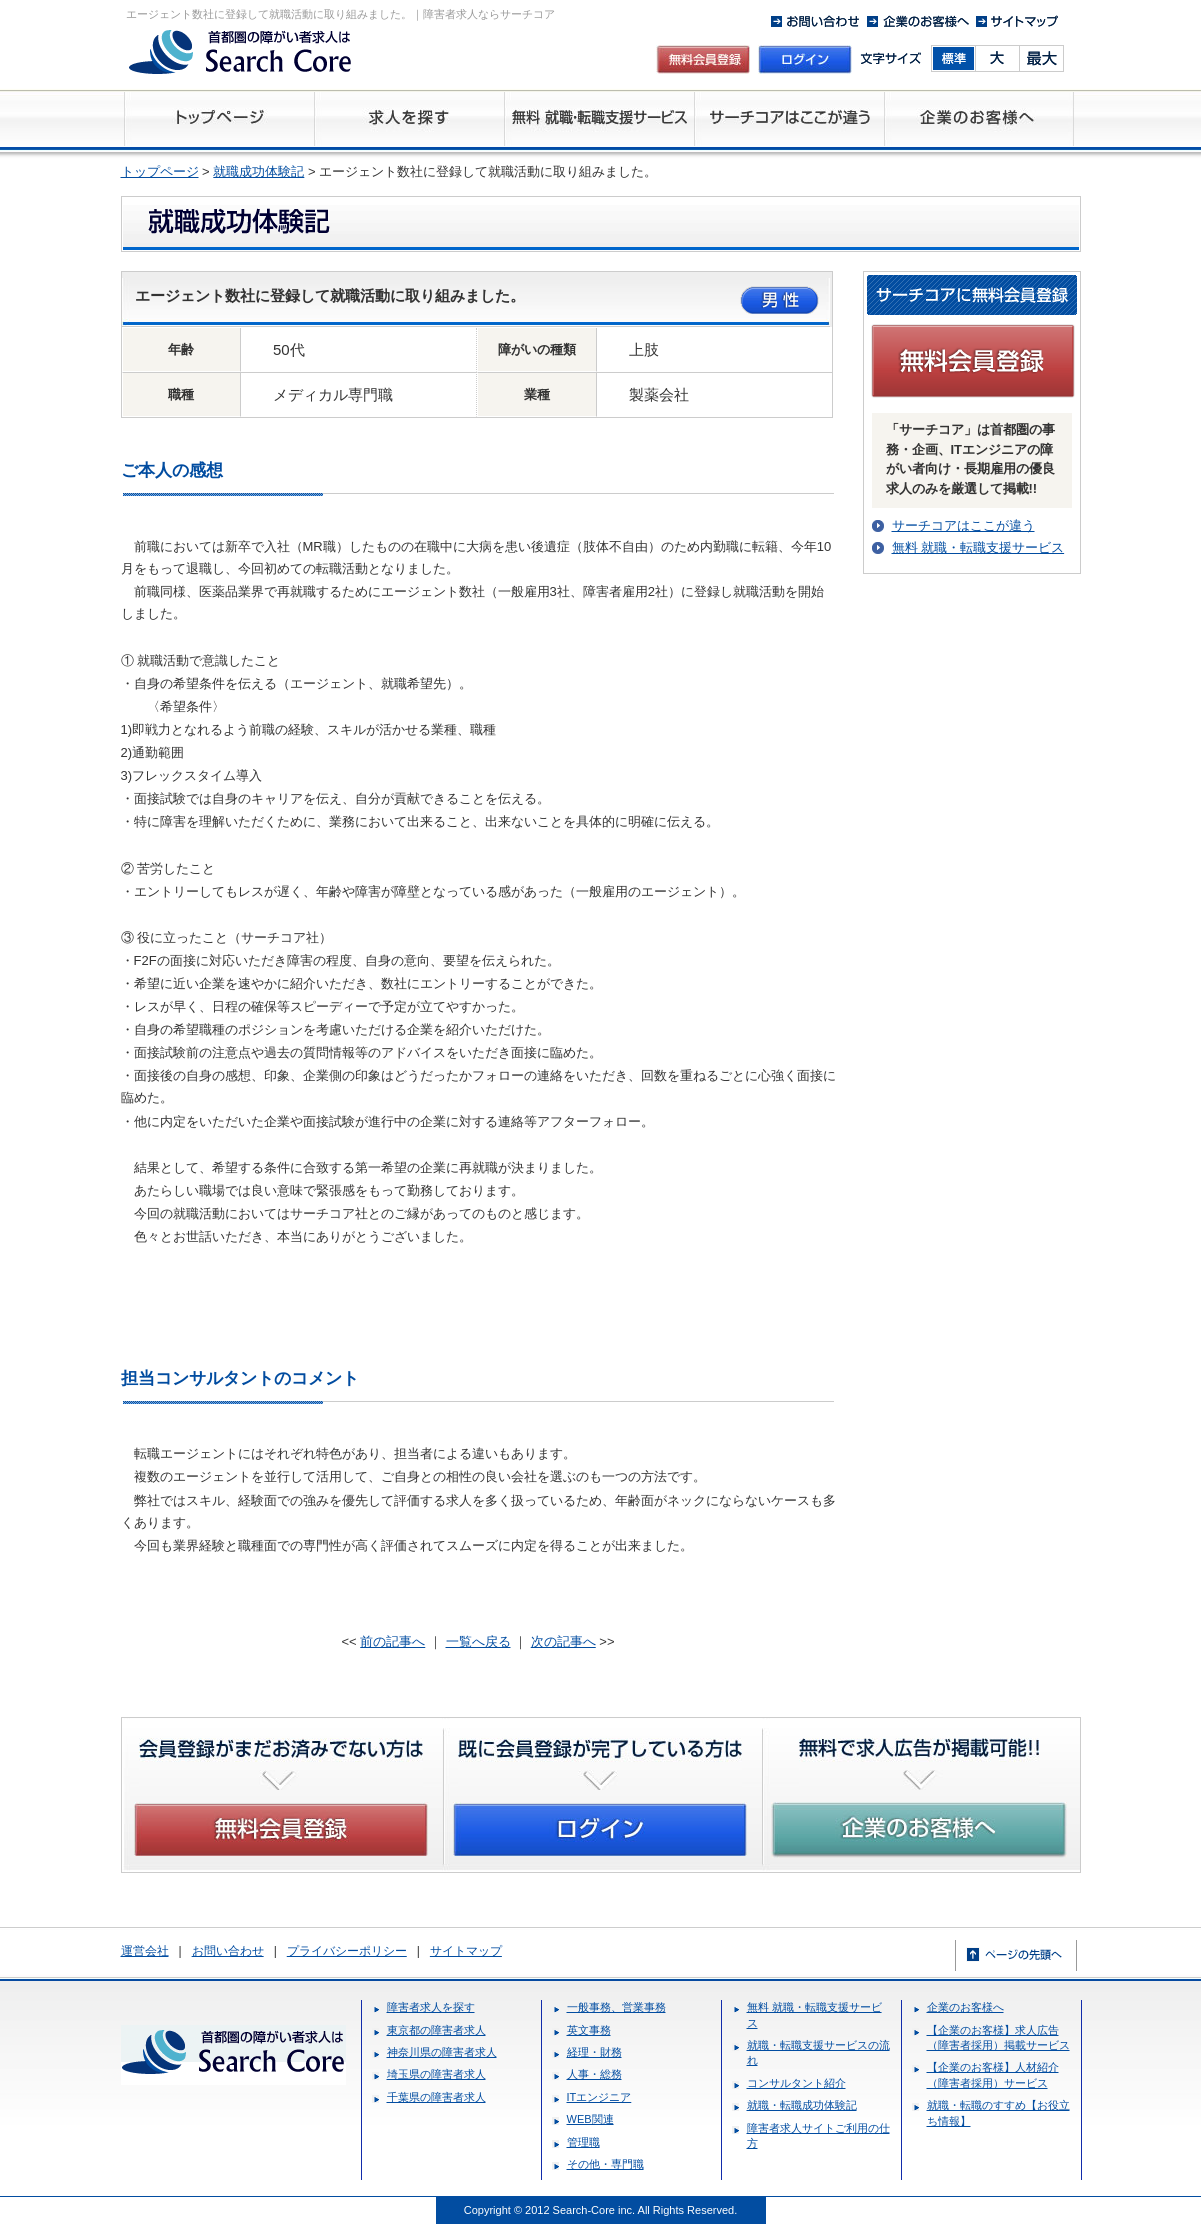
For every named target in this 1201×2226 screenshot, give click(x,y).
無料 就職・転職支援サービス (978, 547)
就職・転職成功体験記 (802, 2105)
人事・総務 (594, 2074)
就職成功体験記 (258, 171)
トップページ (160, 171)
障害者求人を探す (431, 2007)
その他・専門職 (605, 2164)
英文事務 (589, 2030)
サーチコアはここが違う (963, 525)
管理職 (583, 2142)
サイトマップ (466, 1951)
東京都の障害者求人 (436, 2030)
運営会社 (145, 1951)
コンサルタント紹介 (796, 2083)
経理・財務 (594, 2052)
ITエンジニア (599, 2097)
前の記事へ (392, 1641)
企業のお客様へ (965, 2007)
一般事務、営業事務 (616, 2007)
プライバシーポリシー (347, 1951)
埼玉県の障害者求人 (436, 2074)
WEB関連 (590, 2119)
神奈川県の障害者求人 (442, 2052)
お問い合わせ (228, 1951)
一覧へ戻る (478, 1641)
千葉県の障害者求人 (436, 2097)
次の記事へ (563, 1641)
